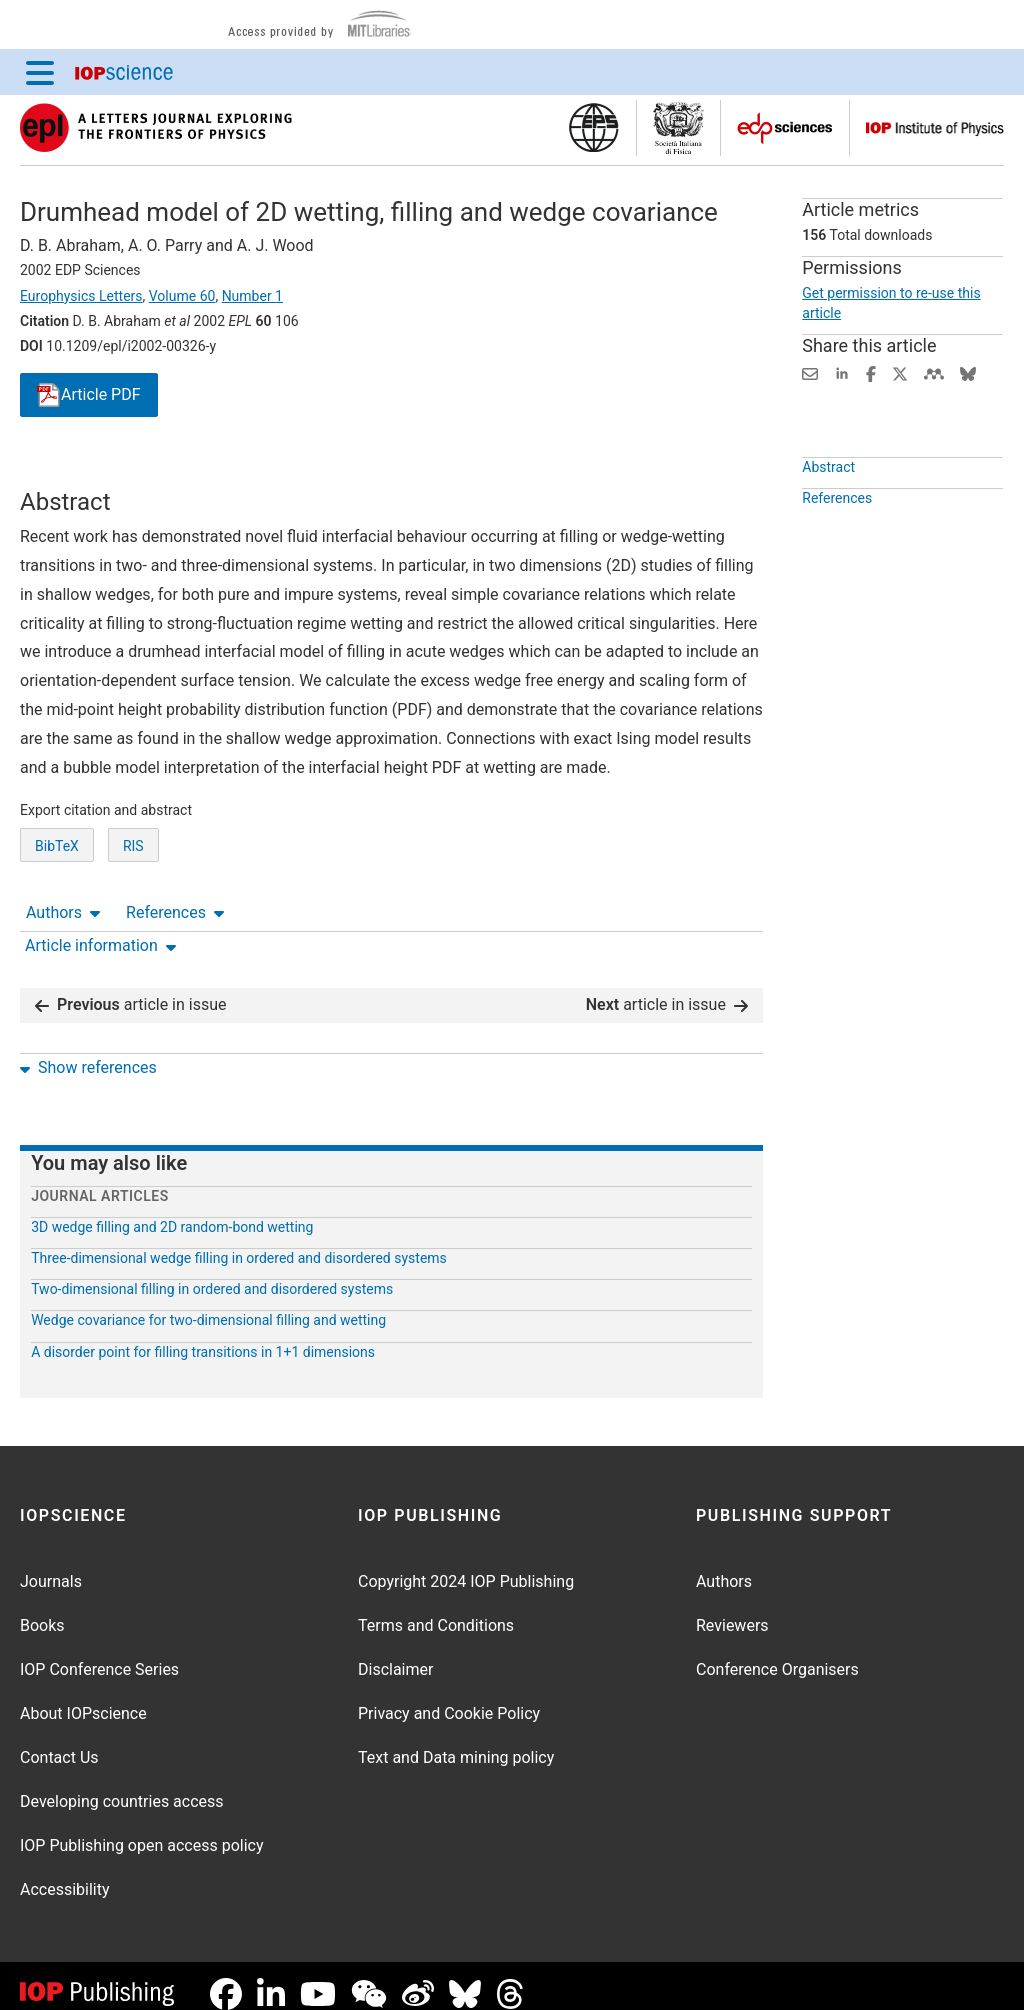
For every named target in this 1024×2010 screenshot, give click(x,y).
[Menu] (40, 72)
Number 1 (252, 296)
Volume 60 (182, 296)
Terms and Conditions (436, 1609)
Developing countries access (122, 1785)
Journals (51, 1565)
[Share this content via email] (810, 372)
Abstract (828, 513)
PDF (89, 395)
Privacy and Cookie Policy (449, 1697)
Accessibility (65, 1873)
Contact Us (59, 1741)
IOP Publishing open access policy (142, 1829)
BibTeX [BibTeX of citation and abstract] (57, 919)
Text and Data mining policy (456, 1741)
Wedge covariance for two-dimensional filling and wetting (208, 1304)
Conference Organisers (777, 1653)
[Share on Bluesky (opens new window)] (968, 372)
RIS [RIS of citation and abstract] (133, 919)
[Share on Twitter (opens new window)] (900, 372)
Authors (63, 469)
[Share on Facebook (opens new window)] (871, 372)
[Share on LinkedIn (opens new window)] (842, 372)
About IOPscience (83, 1697)
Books (42, 1609)
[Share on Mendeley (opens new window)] (934, 372)
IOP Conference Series (99, 1653)
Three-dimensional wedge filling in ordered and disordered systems (239, 1242)
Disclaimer (395, 1653)
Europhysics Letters (81, 296)
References (175, 469)
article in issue (131, 988)
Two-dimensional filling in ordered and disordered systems (212, 1273)
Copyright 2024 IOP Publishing (466, 1565)
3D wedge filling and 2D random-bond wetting (172, 1211)
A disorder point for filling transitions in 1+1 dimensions (203, 1336)
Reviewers (732, 1609)
